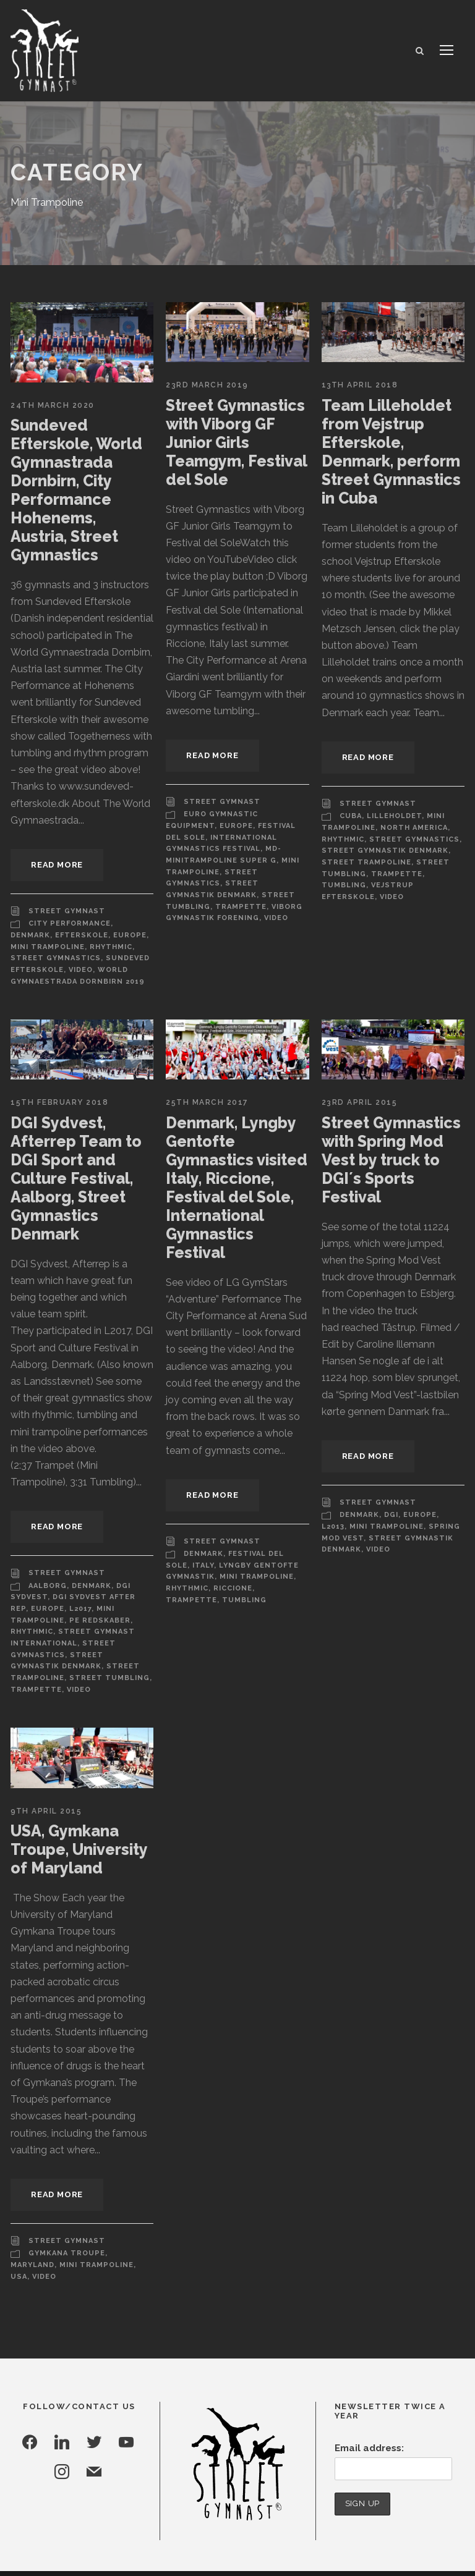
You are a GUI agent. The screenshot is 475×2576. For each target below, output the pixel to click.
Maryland (129, 2193)
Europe (127, 935)
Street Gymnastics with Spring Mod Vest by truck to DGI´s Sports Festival (390, 1160)
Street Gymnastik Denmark (382, 851)
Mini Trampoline (46, 947)
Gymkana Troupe (65, 2193)
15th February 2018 (59, 1103)
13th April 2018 (359, 385)
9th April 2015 (45, 1784)
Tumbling (439, 874)
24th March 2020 (51, 405)
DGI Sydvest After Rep (100, 1581)
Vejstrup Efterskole (369, 885)
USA (94, 2204)
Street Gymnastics (53, 958)
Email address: (368, 2376)
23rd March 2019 (206, 385)
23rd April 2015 (359, 1103)
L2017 (59, 1593)
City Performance (68, 923)
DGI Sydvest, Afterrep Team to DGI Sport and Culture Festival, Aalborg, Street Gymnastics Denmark (72, 1179)
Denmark (30, 935)
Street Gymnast (64, 910)
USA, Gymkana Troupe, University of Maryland (78, 1822)
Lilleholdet (393, 816)
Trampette (235, 895)
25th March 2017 (206, 1103)
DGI (390, 1515)
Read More (58, 864)
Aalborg (47, 1569)
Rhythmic (106, 947)
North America (410, 828)
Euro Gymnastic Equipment (243, 814)
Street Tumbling (48, 1650)
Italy (202, 1566)
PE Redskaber (41, 1604)
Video (79, 970)
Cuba (351, 816)
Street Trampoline (364, 862)
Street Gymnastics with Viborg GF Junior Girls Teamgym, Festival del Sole (234, 442)
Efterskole (80, 935)
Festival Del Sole (242, 826)
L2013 (333, 1527)
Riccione (231, 1589)
